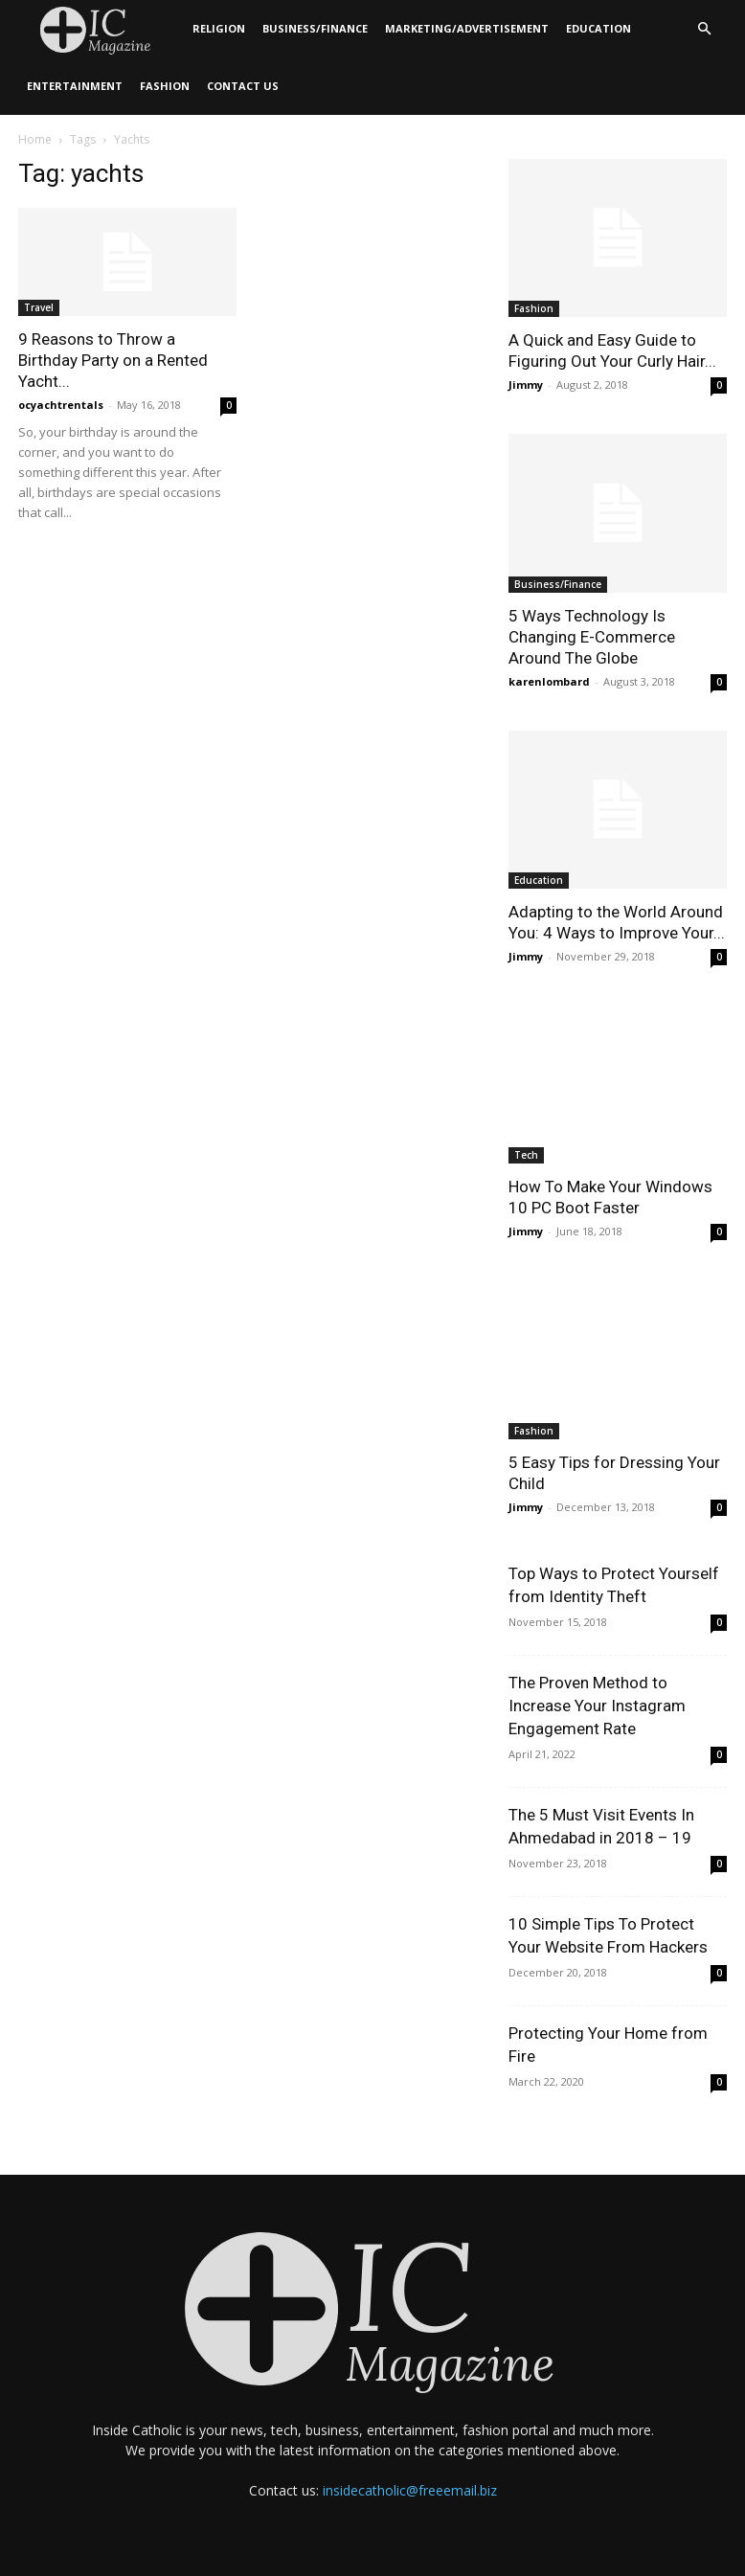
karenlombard (549, 681)
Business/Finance (315, 28)
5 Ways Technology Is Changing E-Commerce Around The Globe (591, 636)
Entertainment (75, 86)
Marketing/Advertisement (467, 28)
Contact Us (243, 86)
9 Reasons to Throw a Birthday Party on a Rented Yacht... (113, 360)
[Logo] (101, 29)
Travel (39, 307)
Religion (218, 28)
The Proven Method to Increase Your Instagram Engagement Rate (597, 1705)
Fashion (165, 86)
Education (598, 28)
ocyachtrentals (60, 404)
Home (35, 139)
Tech (526, 1155)
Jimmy (525, 384)
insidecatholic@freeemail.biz (410, 2490)
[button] (704, 29)
